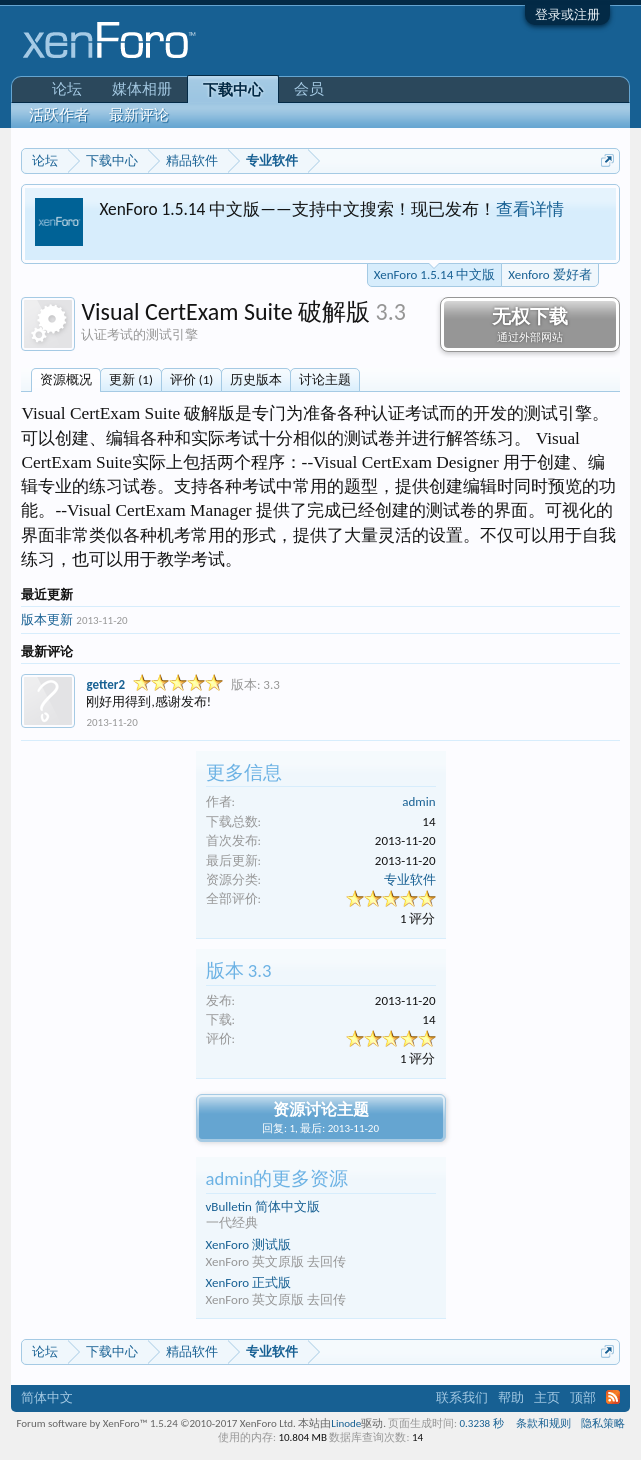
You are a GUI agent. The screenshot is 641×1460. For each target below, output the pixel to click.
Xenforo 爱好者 (549, 274)
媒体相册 (142, 89)
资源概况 (66, 379)
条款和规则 (543, 1423)
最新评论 (139, 115)
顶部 (583, 1397)
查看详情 (530, 209)
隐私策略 (603, 1423)
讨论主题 (325, 379)
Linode (346, 1423)
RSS (613, 1397)
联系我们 (462, 1397)
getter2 (105, 684)
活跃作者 (59, 115)
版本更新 (47, 619)
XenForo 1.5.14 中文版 (434, 273)
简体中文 (47, 1397)
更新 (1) (130, 379)
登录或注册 (567, 14)
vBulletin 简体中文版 (263, 1206)
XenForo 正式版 (249, 1282)
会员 (309, 89)
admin (418, 801)
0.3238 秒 (481, 1423)
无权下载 (530, 325)
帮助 (511, 1397)
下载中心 (233, 90)
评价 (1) (191, 379)
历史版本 (256, 379)
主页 (547, 1397)
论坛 (67, 89)
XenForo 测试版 (249, 1244)
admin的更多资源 (277, 1178)
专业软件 (410, 879)
